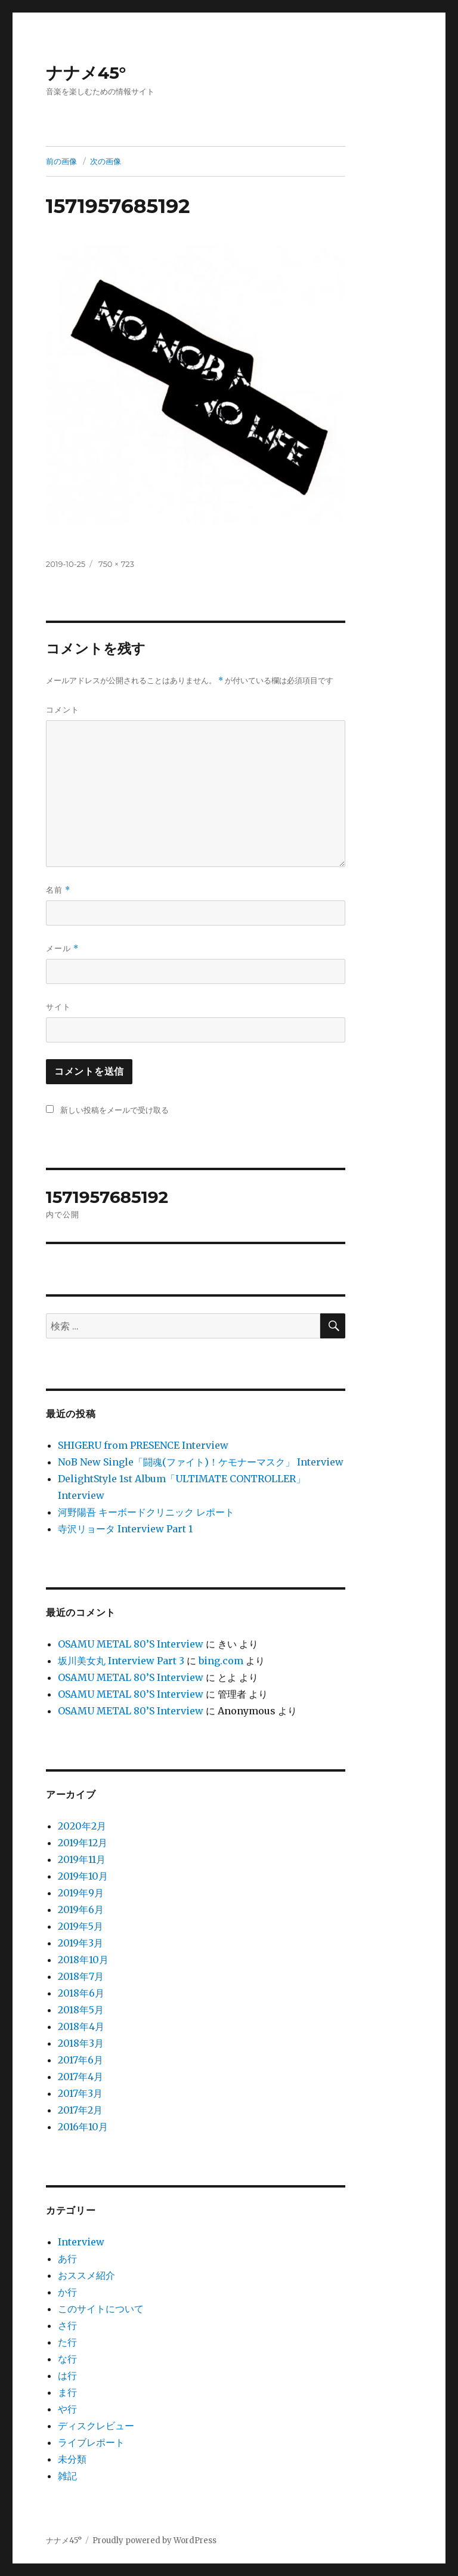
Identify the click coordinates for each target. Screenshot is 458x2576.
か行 (67, 2292)
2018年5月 (81, 2010)
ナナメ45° (86, 73)
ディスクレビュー (96, 2426)
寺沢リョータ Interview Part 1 (125, 1529)
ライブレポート (91, 2442)
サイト (58, 1006)
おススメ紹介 (86, 2275)
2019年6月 (81, 1909)
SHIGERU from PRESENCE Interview (143, 1445)
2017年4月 (80, 2077)
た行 (67, 2342)
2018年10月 (83, 1960)
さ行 (67, 2325)
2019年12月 (82, 1843)
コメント (62, 709)
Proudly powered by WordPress (154, 2540)
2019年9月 (81, 1893)
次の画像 (105, 161)
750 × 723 (116, 564)
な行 (67, 2359)
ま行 (67, 2392)
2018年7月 (81, 1976)
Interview (81, 2242)
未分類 (72, 2459)
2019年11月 (82, 1859)
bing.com (221, 1661)
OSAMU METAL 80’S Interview (130, 1644)
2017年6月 (80, 2060)
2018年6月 (81, 1993)
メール (62, 948)
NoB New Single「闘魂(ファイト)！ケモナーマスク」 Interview (201, 1462)
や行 (67, 2409)
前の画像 (61, 161)
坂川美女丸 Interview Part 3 (121, 1661)
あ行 (67, 2259)
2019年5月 (80, 1926)
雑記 (67, 2476)
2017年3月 (80, 2093)
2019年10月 (83, 1876)
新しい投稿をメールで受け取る (114, 1110)
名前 (58, 890)
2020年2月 (82, 1826)
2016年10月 (83, 2127)
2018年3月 (81, 2043)
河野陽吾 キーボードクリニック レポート (146, 1512)
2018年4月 (81, 2026)
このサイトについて (101, 2309)
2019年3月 (80, 1943)
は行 (67, 2375)
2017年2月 (80, 2110)
